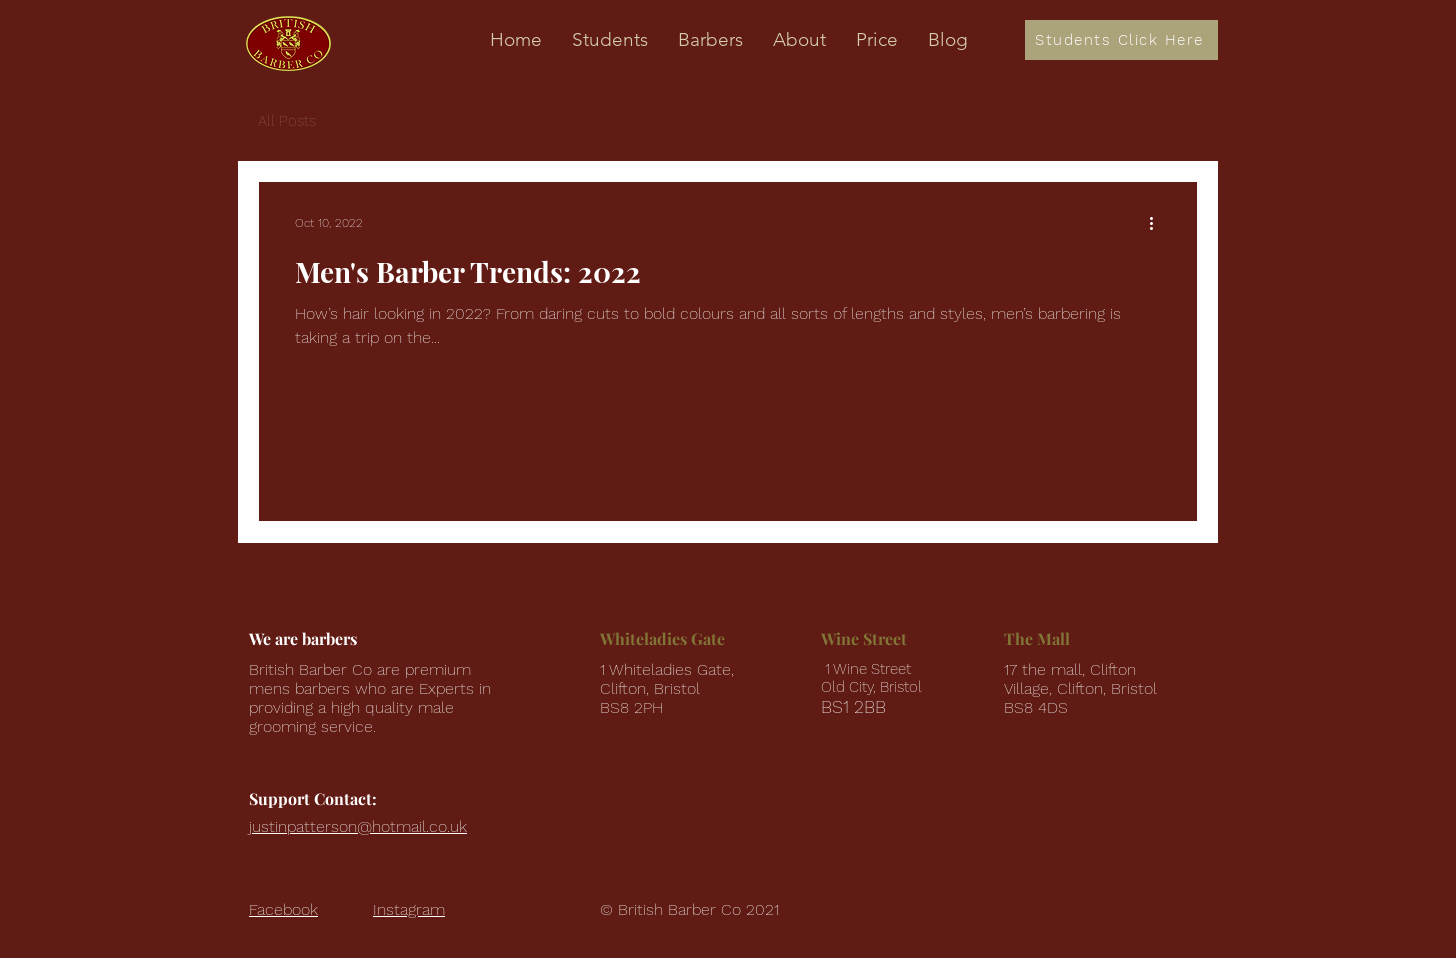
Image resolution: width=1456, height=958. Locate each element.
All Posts (287, 121)
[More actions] (1158, 223)
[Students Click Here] (1121, 40)
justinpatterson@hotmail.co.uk (358, 826)
